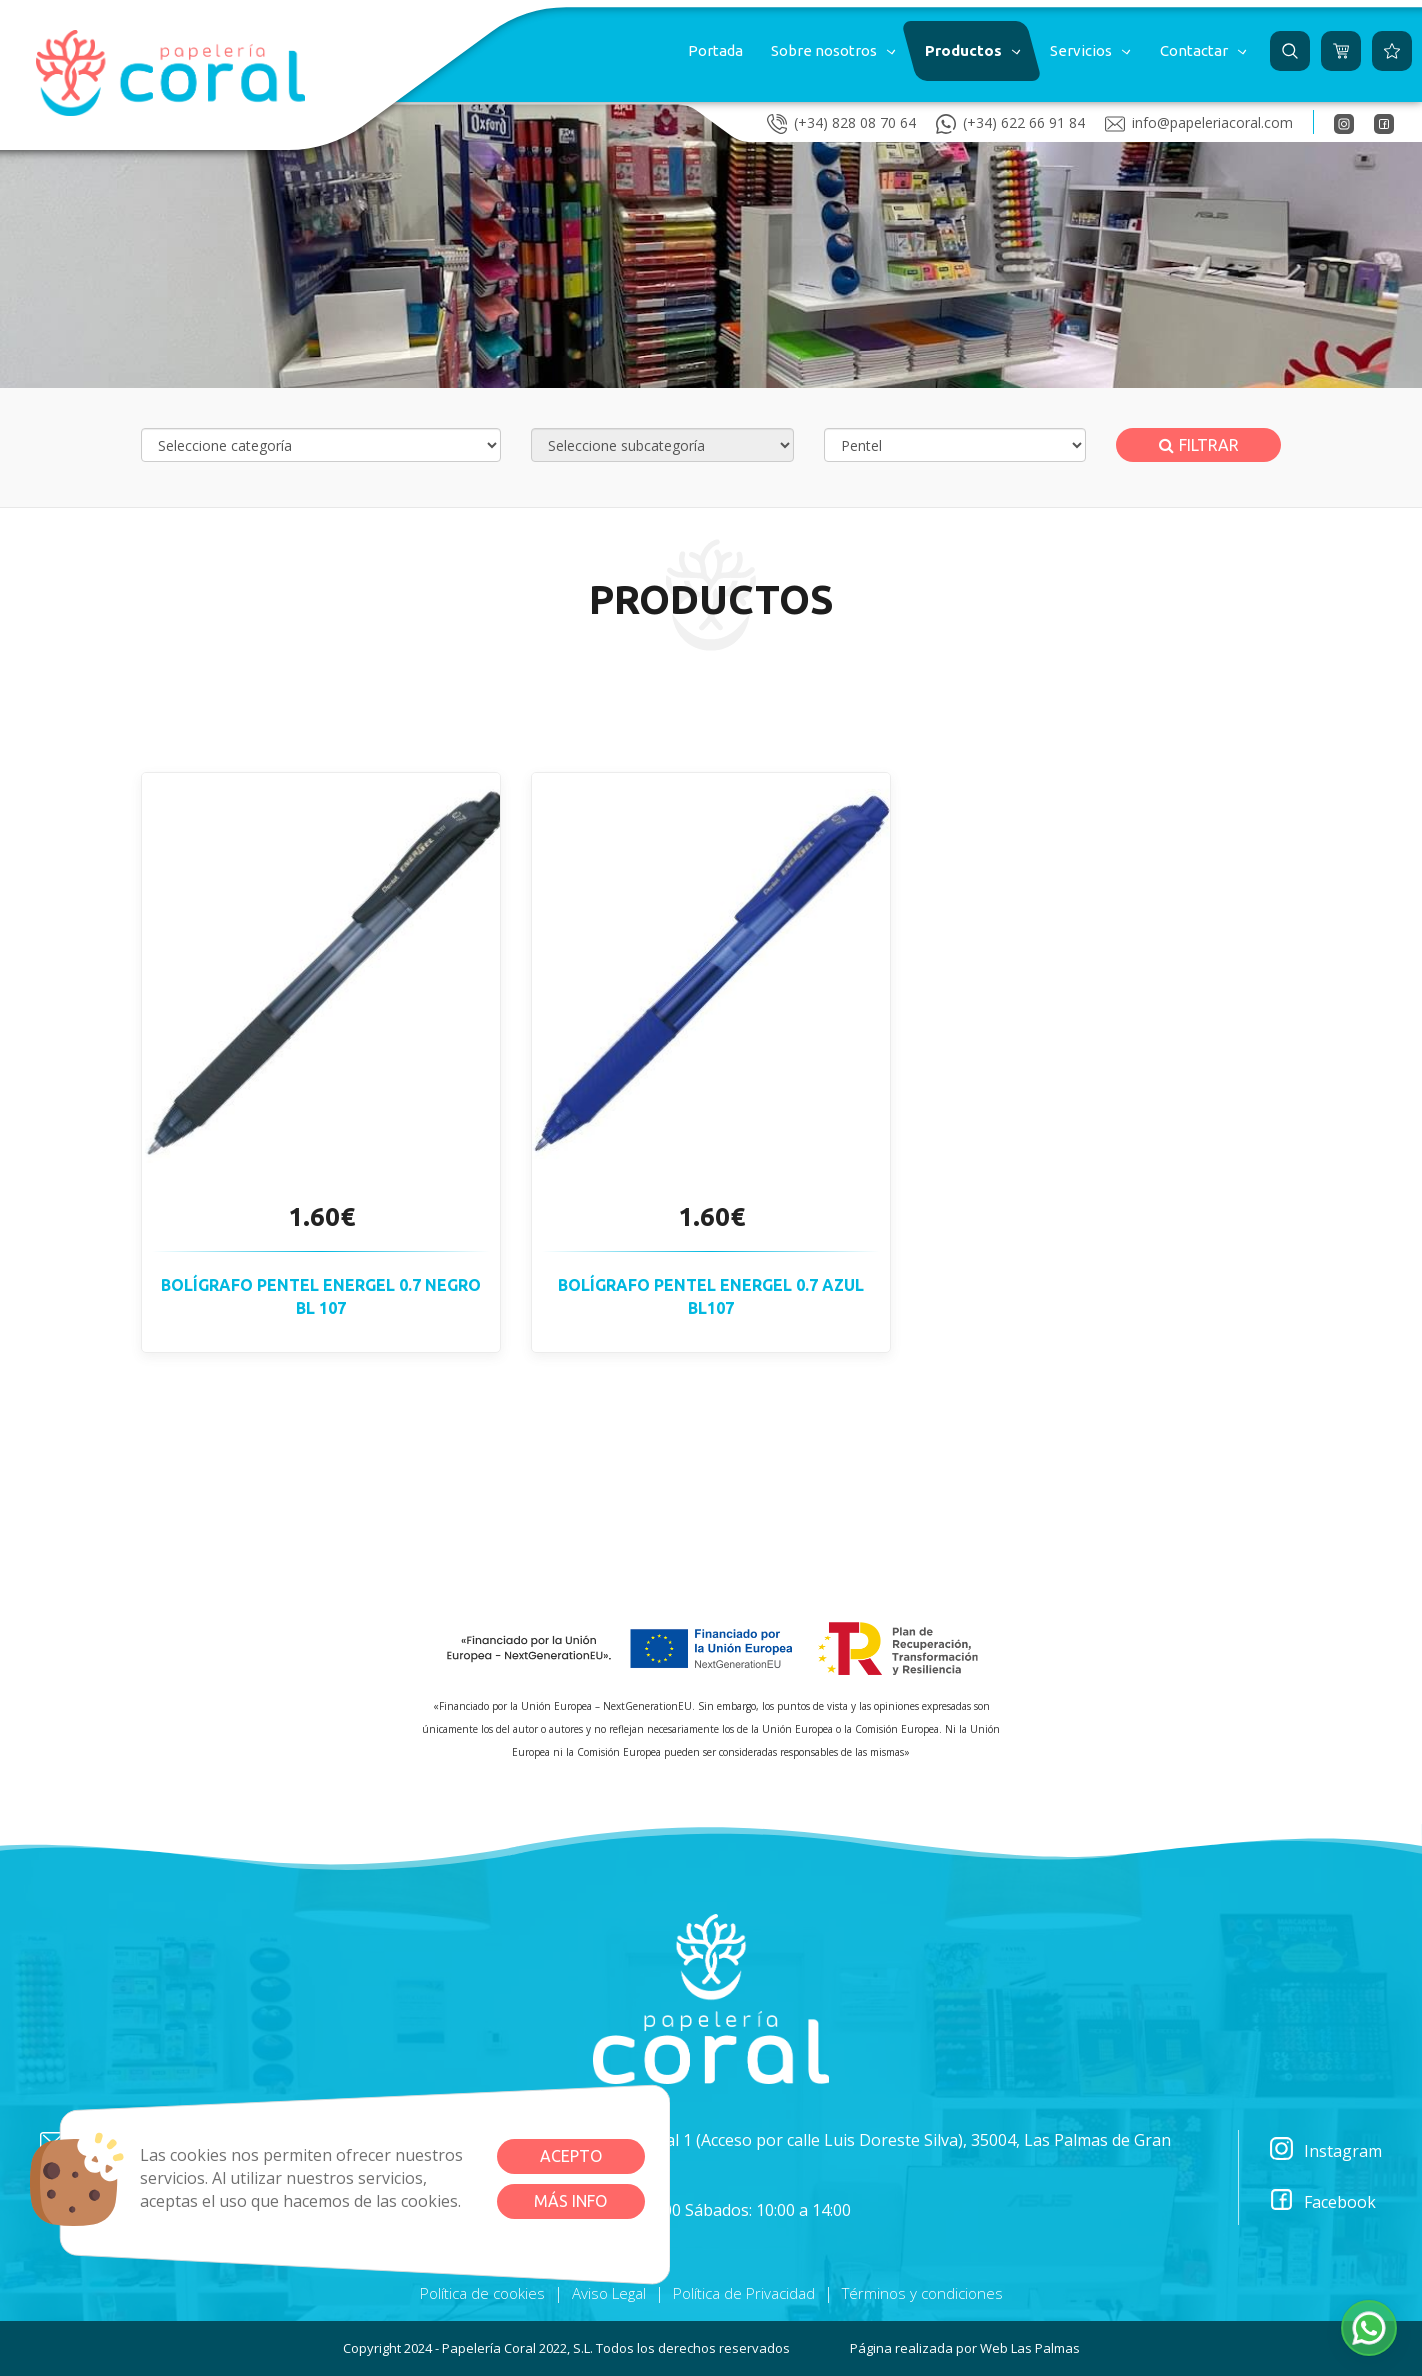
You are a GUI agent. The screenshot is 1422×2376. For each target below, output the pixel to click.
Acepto (571, 2156)
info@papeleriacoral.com (1199, 121)
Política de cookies (482, 2293)
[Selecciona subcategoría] (662, 445)
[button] (832, 51)
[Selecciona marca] (955, 445)
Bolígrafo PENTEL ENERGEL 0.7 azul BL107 (711, 1296)
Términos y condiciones (922, 2293)
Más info (570, 2201)
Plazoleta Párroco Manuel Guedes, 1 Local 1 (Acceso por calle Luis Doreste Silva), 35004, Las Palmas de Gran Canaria (750, 2151)
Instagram (1325, 2151)
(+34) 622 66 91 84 (1010, 121)
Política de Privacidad (744, 2293)
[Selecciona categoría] (321, 445)
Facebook (1322, 2202)
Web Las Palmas (1030, 2348)
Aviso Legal (609, 2293)
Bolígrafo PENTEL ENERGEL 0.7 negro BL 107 (321, 1296)
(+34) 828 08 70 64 (841, 121)
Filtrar (1199, 445)
